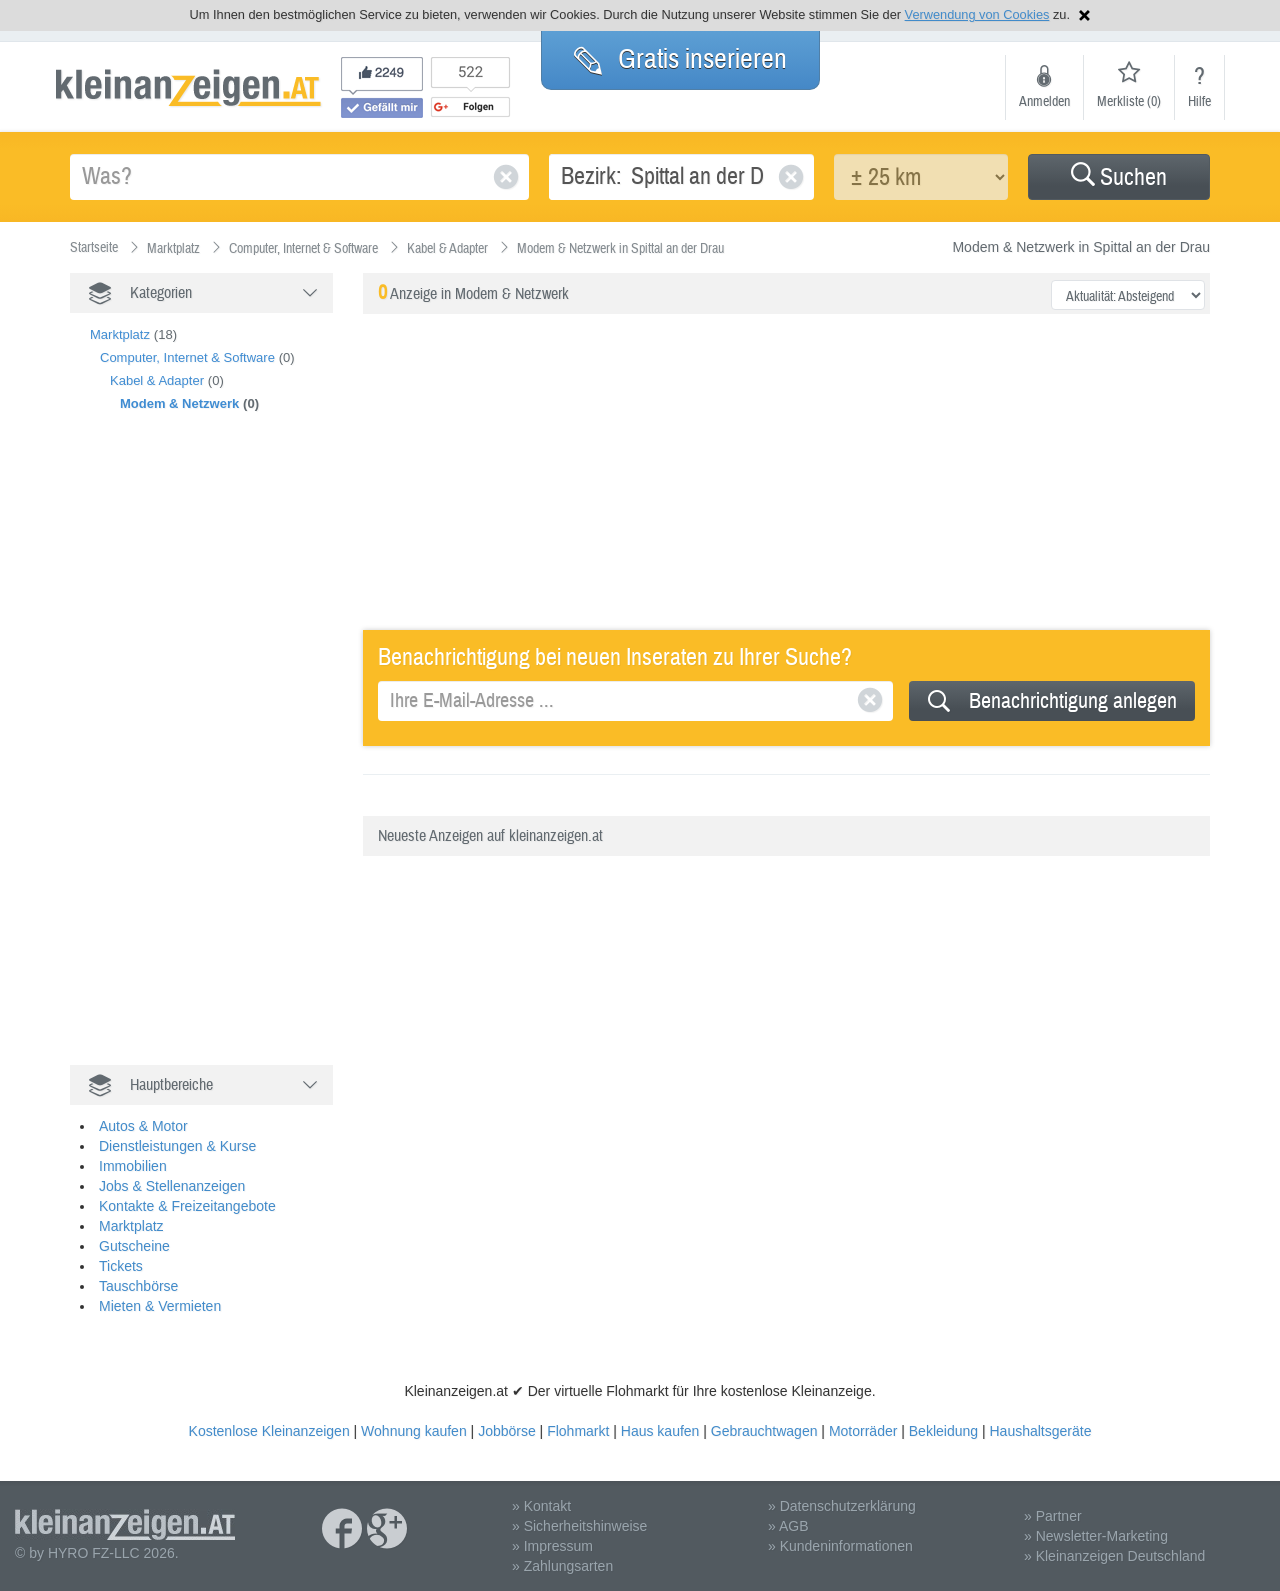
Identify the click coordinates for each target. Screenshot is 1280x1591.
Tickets (121, 1266)
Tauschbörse (138, 1286)
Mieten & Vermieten (160, 1306)
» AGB (788, 1526)
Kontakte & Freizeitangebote (187, 1206)
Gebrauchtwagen (764, 1431)
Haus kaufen (660, 1431)
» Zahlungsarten (562, 1566)
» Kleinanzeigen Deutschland (1114, 1556)
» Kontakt (541, 1506)
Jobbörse (507, 1431)
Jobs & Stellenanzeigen (172, 1186)
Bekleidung (943, 1431)
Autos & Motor (143, 1126)
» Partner (1053, 1516)
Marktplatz (120, 334)
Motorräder (863, 1431)
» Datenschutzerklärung (842, 1506)
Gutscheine (134, 1246)
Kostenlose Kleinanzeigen (269, 1431)
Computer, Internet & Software (187, 357)
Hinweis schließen (1084, 15)
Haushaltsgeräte (1040, 1431)
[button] (1119, 177)
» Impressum (552, 1546)
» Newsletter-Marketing (1096, 1536)
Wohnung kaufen (414, 1431)
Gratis (680, 59)
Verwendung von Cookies (977, 14)
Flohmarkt (578, 1431)
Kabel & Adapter (157, 380)
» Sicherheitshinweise (579, 1526)
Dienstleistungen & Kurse (177, 1146)
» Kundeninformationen (840, 1546)
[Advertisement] (220, 760)
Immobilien (133, 1166)
